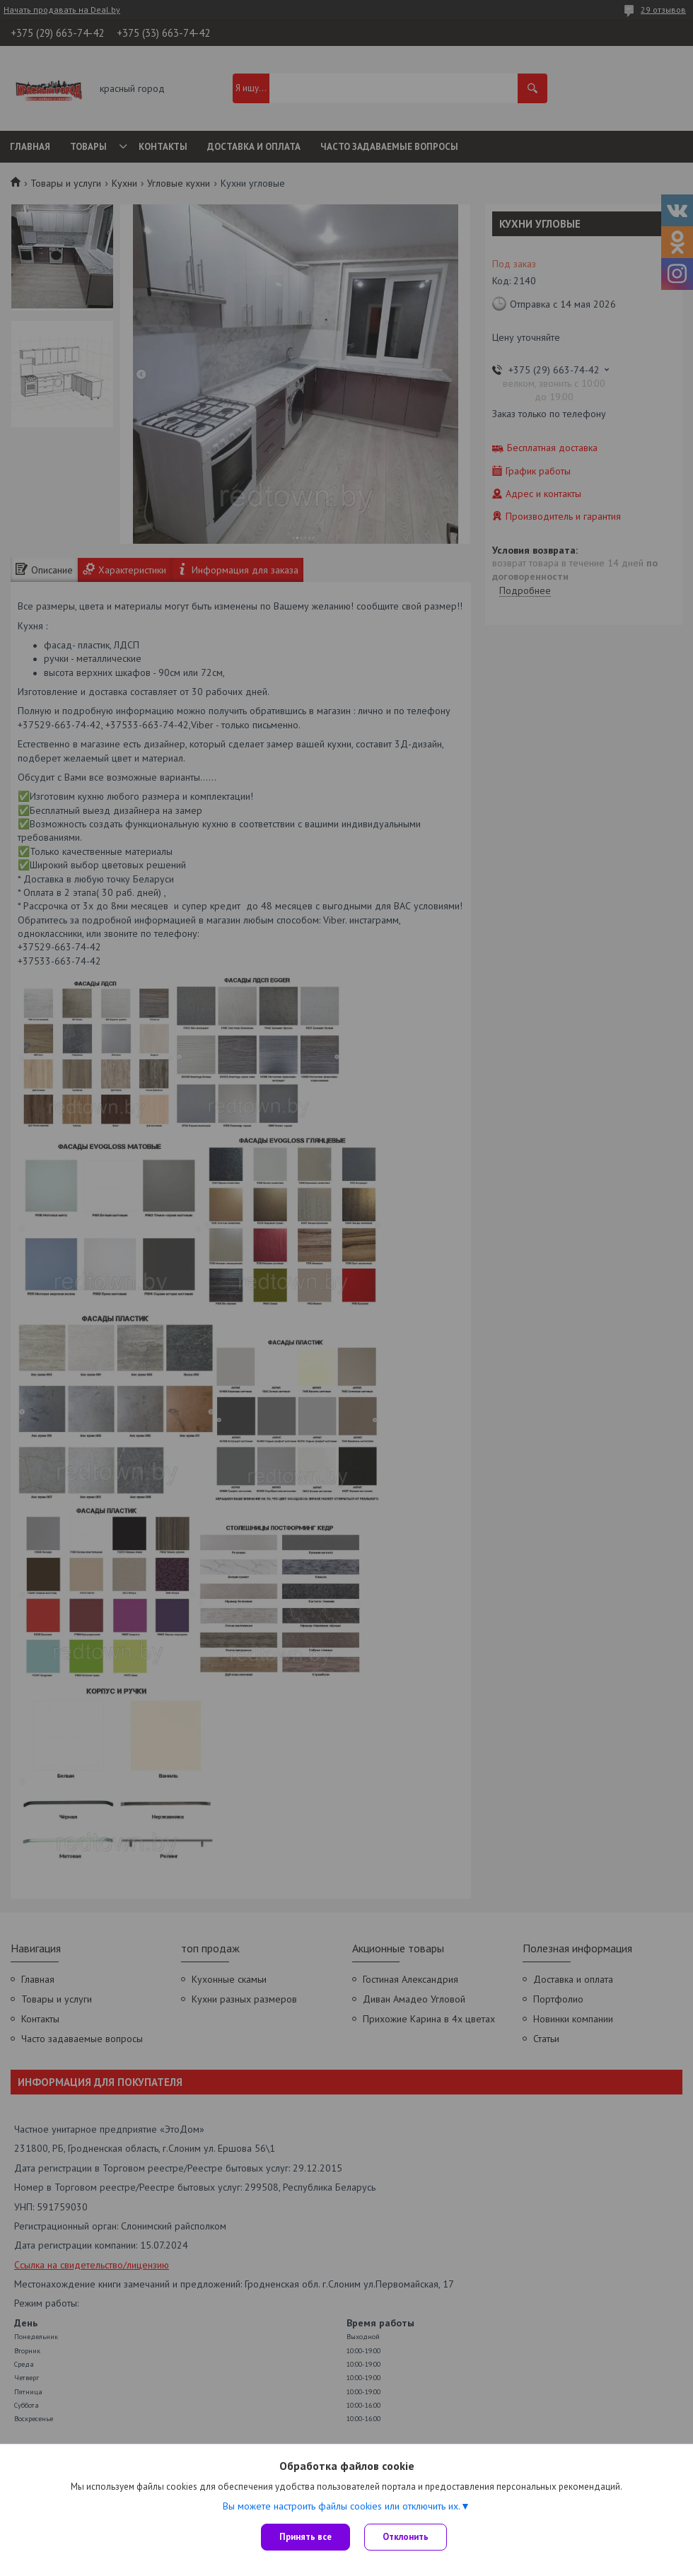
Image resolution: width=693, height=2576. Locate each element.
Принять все (305, 2537)
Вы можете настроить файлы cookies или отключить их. (341, 2506)
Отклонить (406, 2537)
